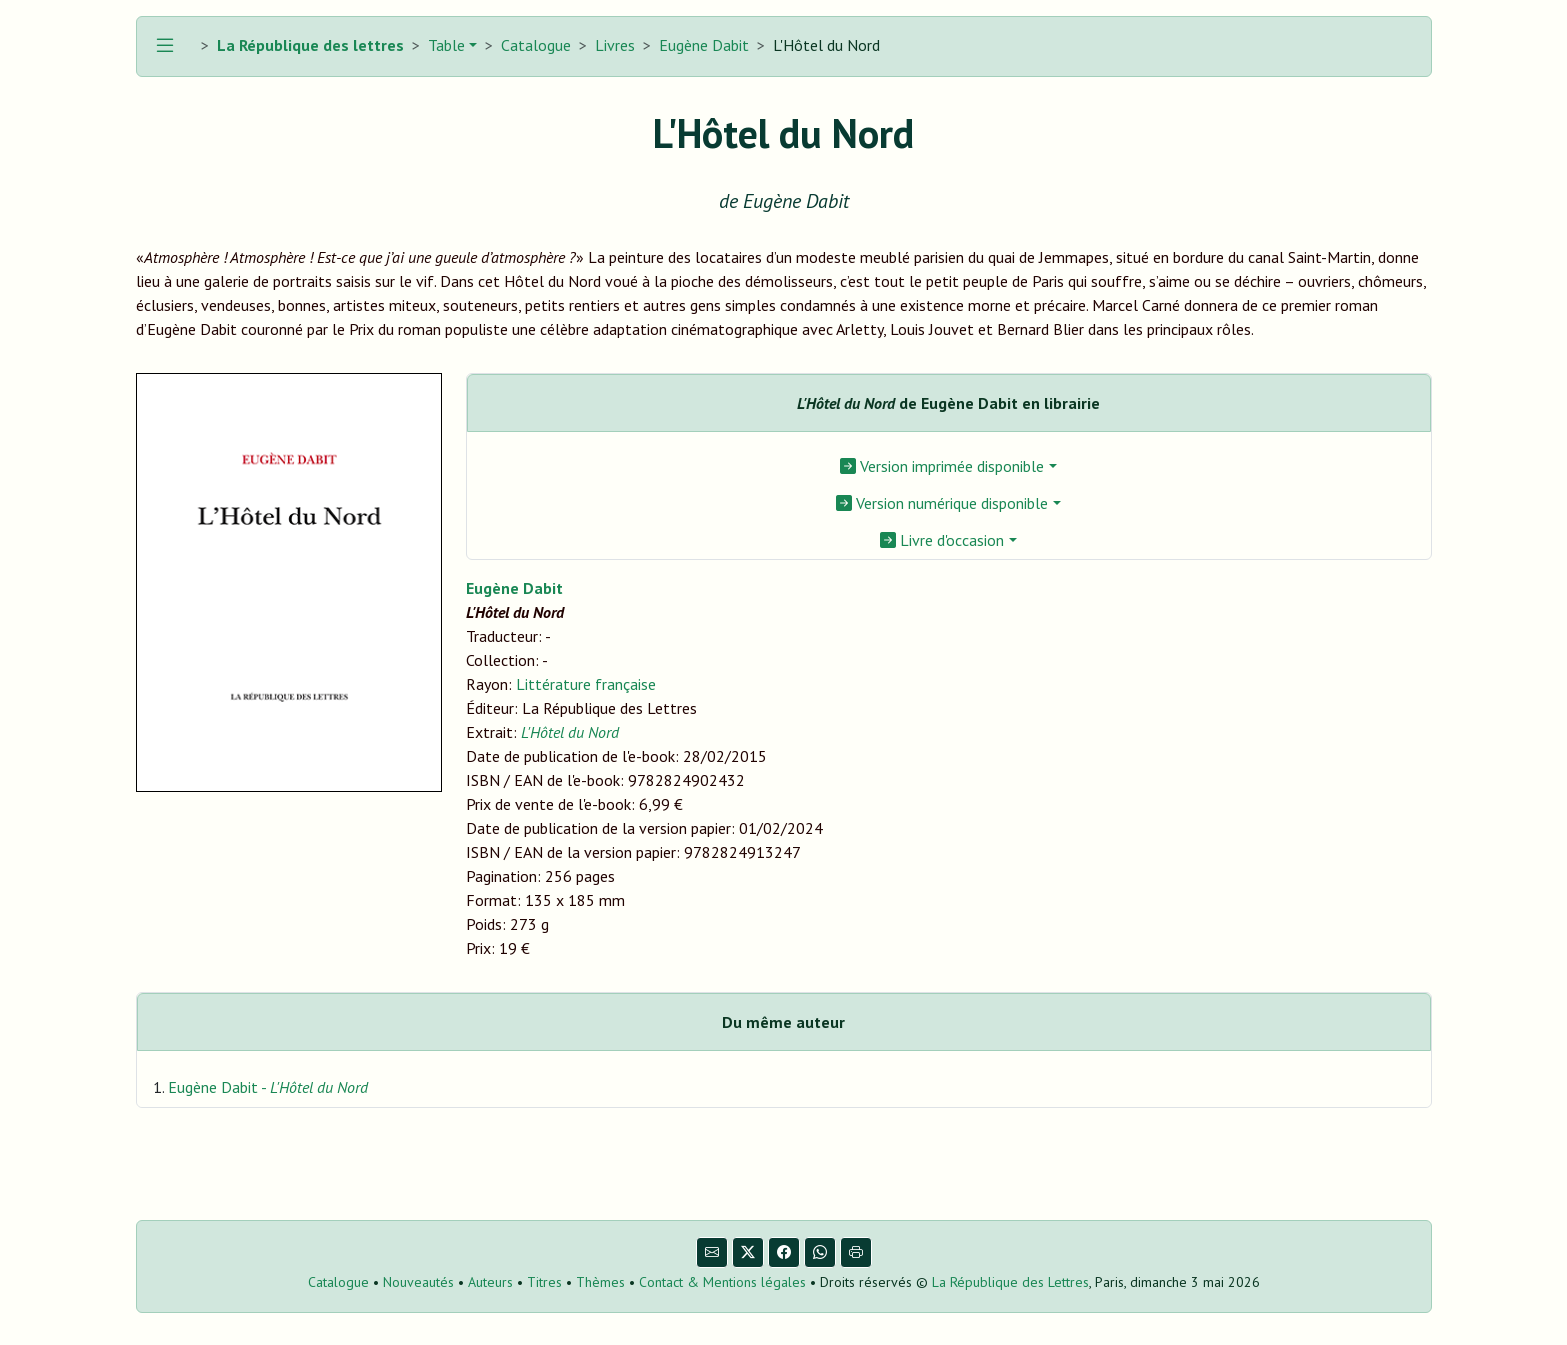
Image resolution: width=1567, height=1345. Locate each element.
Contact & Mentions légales (722, 1282)
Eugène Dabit (704, 45)
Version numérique (942, 503)
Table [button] (444, 45)
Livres (615, 45)
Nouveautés (418, 1282)
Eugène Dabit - (268, 1087)
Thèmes (600, 1282)
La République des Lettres (1010, 1282)
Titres (544, 1282)
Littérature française (586, 684)
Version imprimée (942, 466)
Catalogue (536, 45)
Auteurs (490, 1282)
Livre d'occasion (942, 540)
